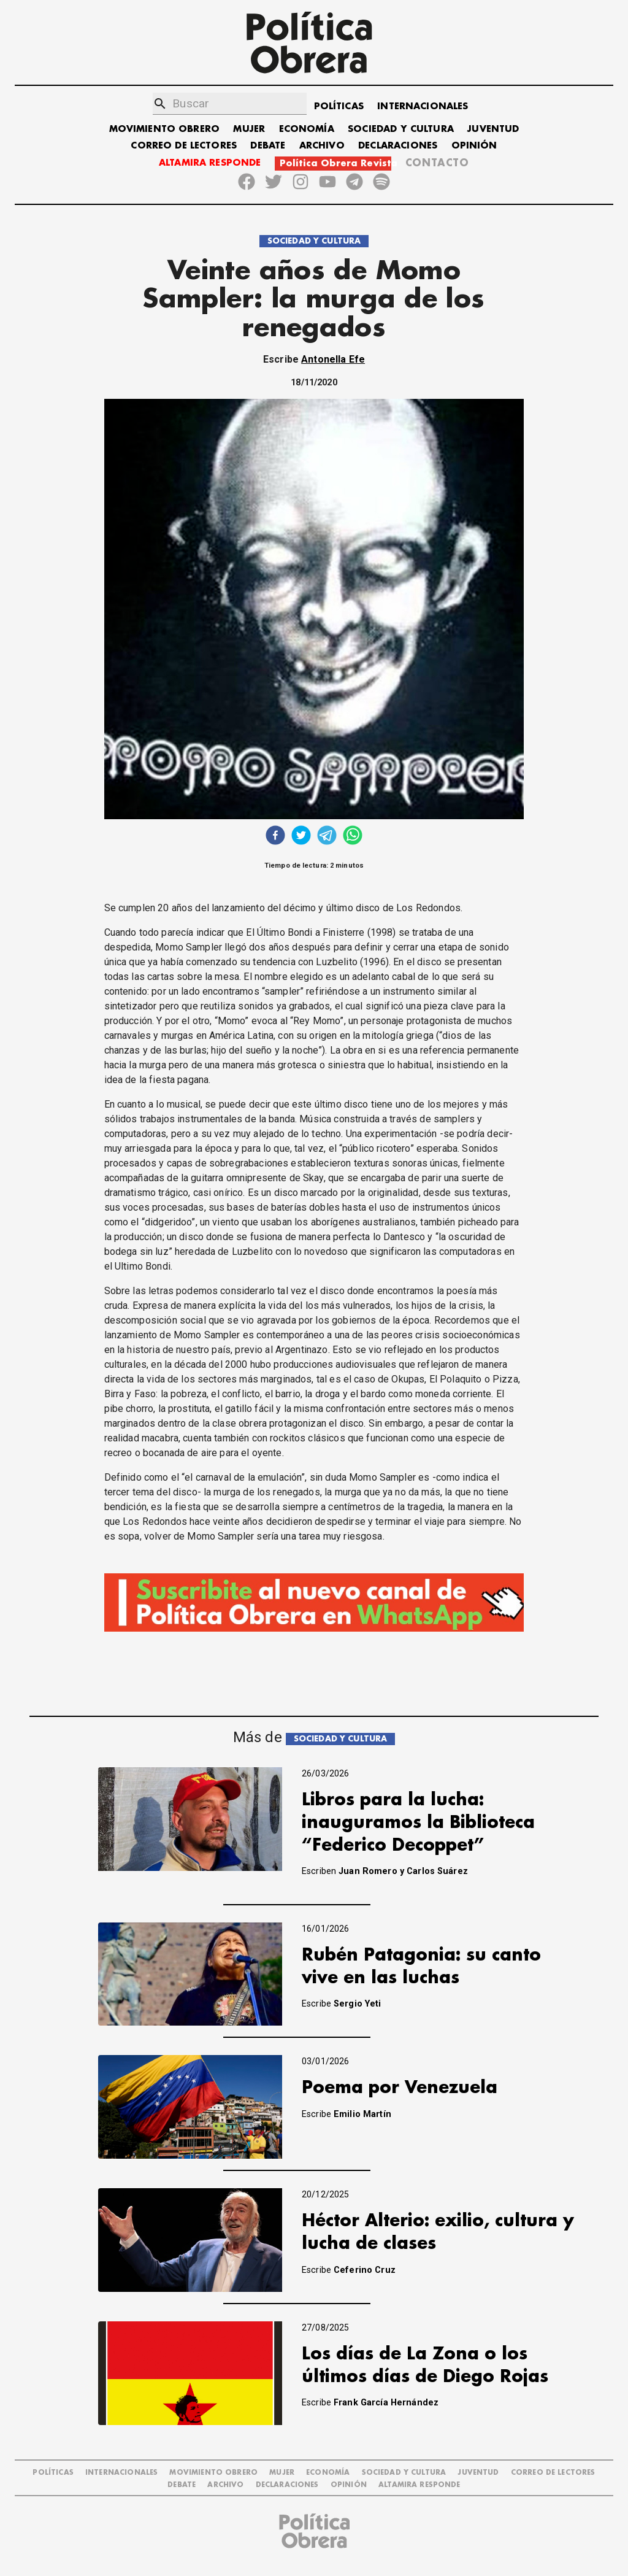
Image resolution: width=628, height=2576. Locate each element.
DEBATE (267, 145)
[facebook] (275, 836)
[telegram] (327, 836)
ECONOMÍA (306, 129)
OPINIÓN (474, 145)
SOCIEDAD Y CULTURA (401, 129)
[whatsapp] (352, 836)
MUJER (249, 129)
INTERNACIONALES (422, 106)
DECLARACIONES (397, 145)
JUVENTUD (493, 129)
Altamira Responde (419, 2485)
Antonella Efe (333, 359)
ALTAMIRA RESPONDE (210, 163)
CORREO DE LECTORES (184, 145)
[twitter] (301, 836)
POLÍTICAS (339, 106)
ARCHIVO (322, 145)
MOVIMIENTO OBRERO (164, 129)
